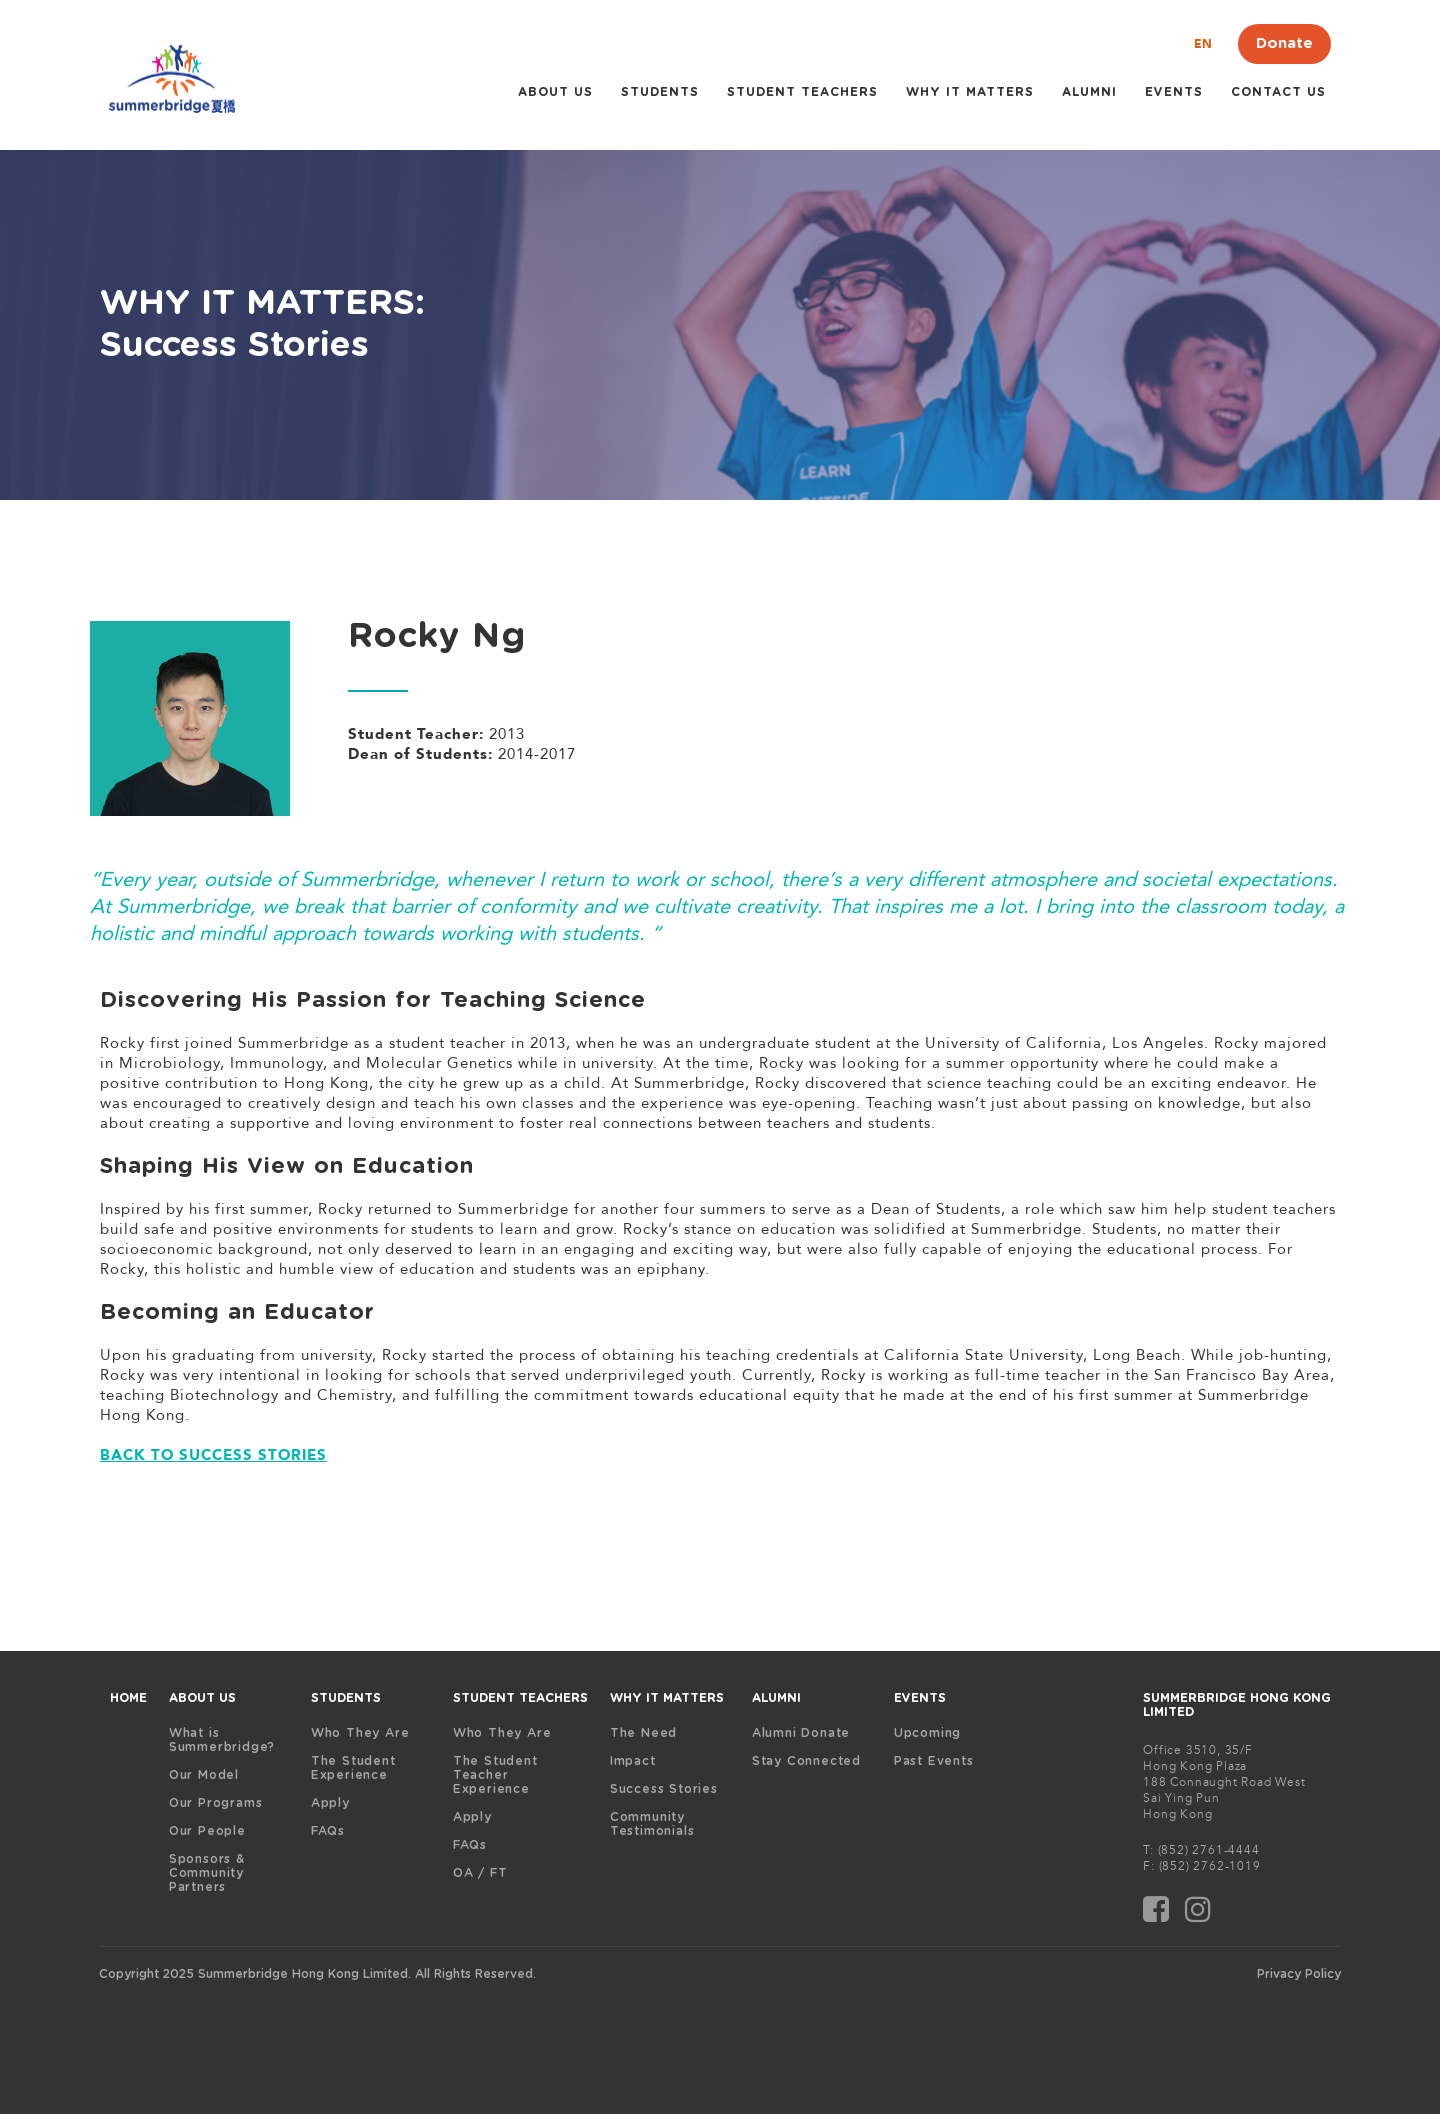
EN (1203, 44)
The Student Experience (353, 1768)
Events (1174, 92)
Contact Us (1278, 92)
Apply (330, 1803)
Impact (633, 1761)
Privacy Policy (1299, 1974)
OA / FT (480, 1873)
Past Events (934, 1761)
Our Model (204, 1775)
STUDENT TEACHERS (802, 92)
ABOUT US (555, 92)
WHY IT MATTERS (970, 92)
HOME (128, 1698)
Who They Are (360, 1733)
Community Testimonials (652, 1824)
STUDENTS (660, 92)
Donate (1284, 43)
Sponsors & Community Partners (207, 1873)
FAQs (328, 1831)
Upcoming (927, 1733)
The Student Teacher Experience (495, 1775)
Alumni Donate (801, 1733)
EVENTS (920, 1698)
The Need (643, 1733)
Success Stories (664, 1789)
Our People (207, 1831)
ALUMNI (1089, 92)
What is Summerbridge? (222, 1740)
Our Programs (216, 1803)
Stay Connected (806, 1761)
